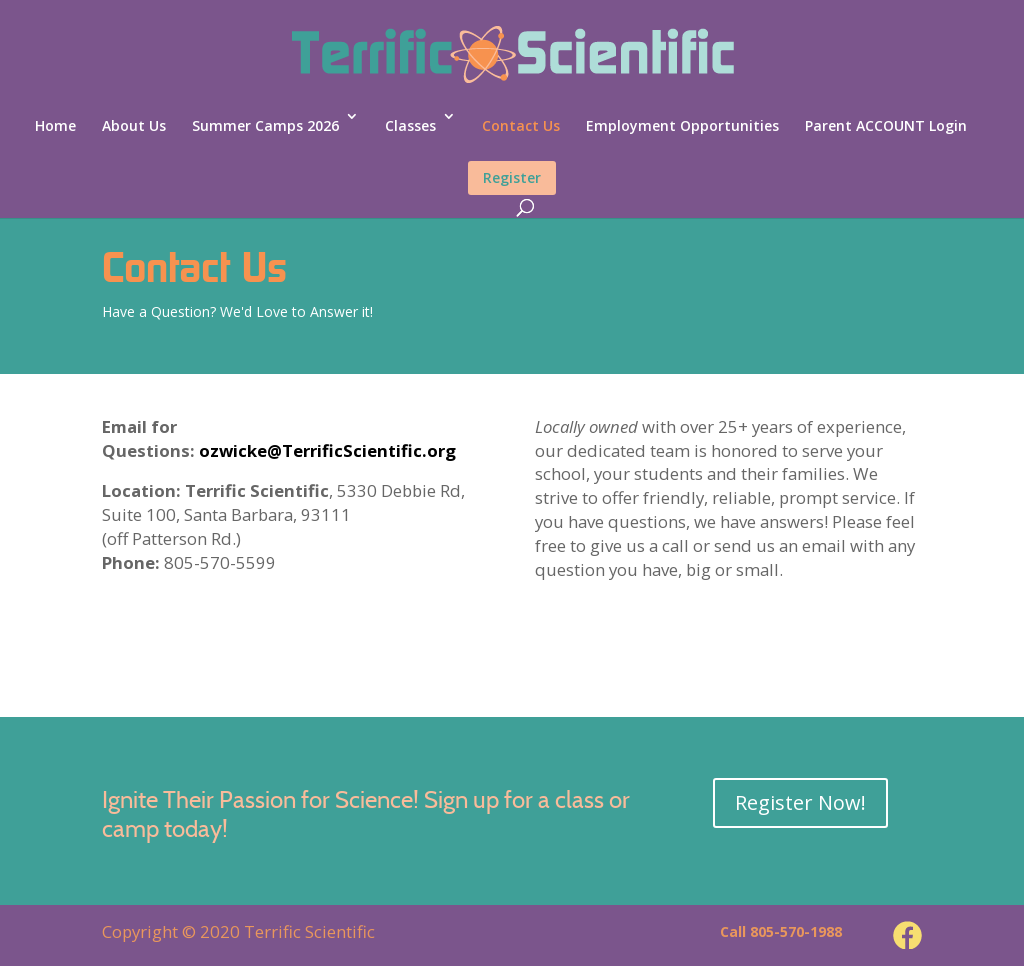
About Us (134, 125)
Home (55, 125)
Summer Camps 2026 (265, 125)
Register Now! (800, 802)
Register (512, 177)
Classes (410, 125)
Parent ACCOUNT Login (886, 125)
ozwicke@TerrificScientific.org (327, 450)
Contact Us (521, 125)
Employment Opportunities (682, 125)
